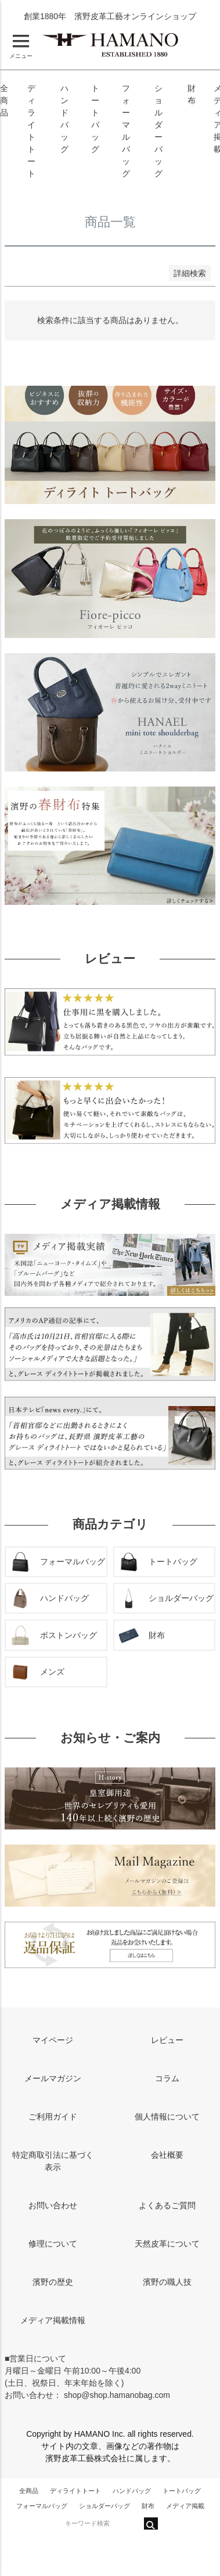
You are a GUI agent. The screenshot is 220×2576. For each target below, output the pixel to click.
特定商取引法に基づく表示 (52, 2161)
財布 (148, 2505)
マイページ (53, 2040)
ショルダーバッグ (104, 2505)
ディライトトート (75, 2490)
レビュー (167, 2040)
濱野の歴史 (53, 2282)
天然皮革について (167, 2243)
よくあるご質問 (167, 2205)
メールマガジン (52, 2078)
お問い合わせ (52, 2205)
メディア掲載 (185, 2505)
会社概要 (167, 2155)
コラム (167, 2078)
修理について (52, 2243)
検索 (150, 2523)
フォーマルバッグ (41, 2505)
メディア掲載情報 (52, 2320)
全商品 (4, 100)
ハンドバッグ (132, 2490)
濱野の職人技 (167, 2282)
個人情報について (167, 2116)
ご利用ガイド (52, 2116)
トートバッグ (182, 2490)
